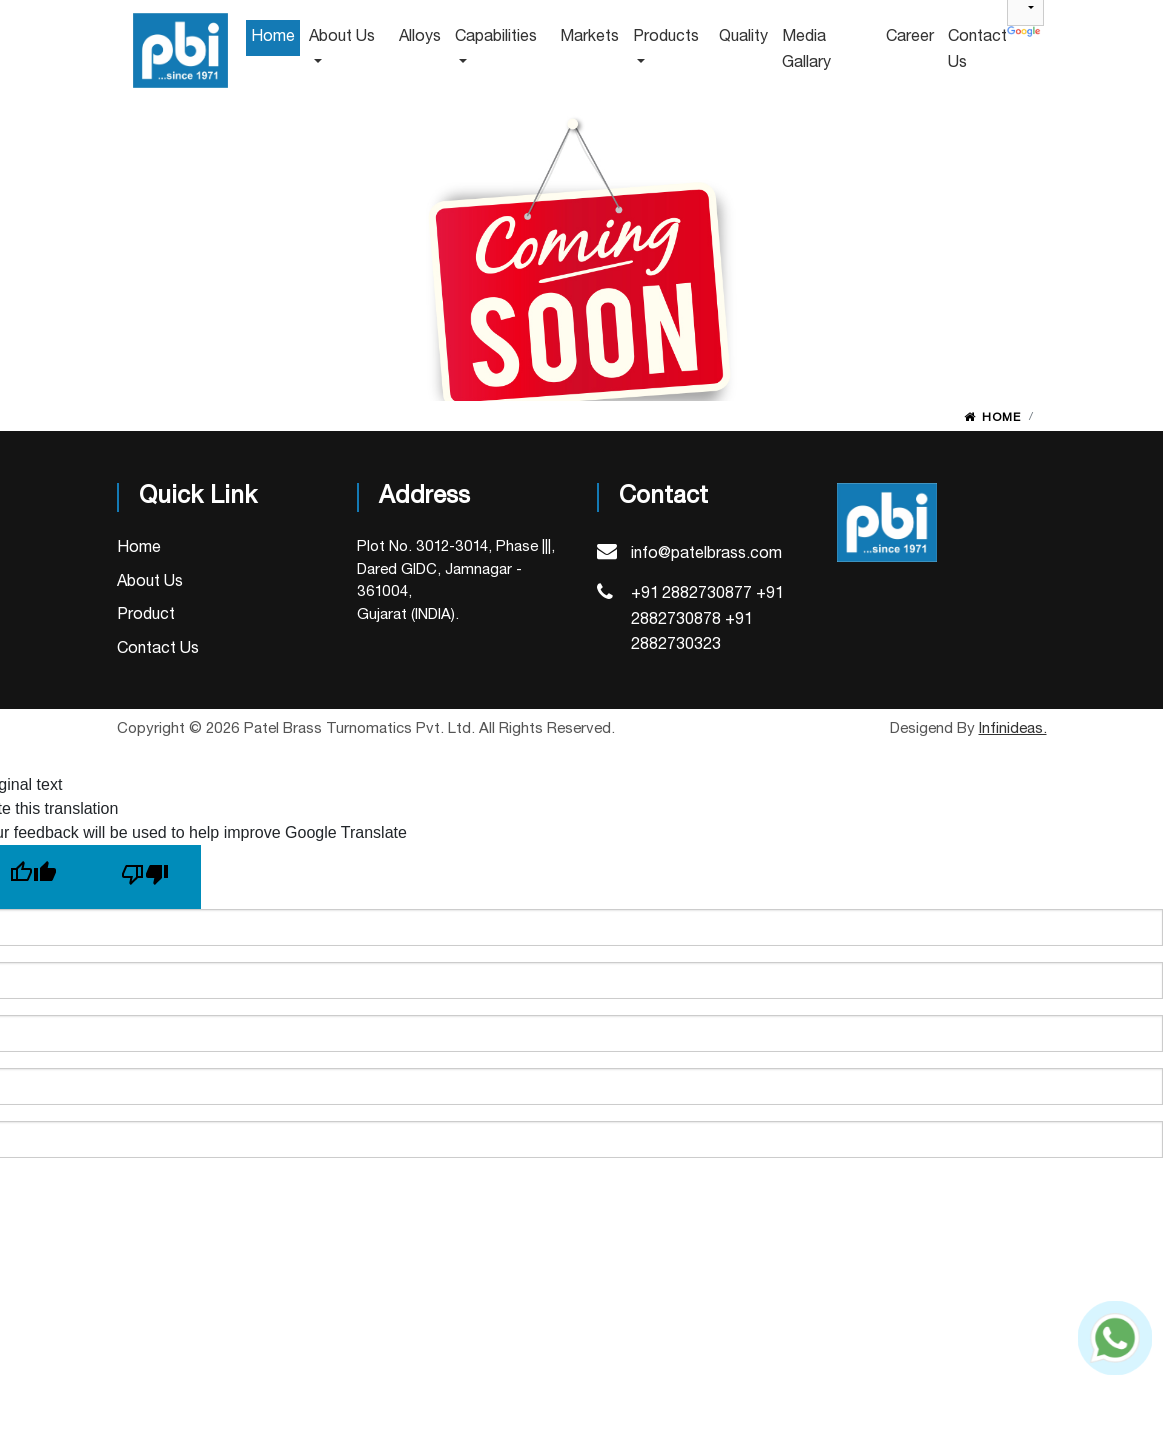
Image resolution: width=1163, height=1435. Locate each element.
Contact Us (158, 649)
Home (1001, 417)
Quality (743, 37)
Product (146, 615)
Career (910, 37)
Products (666, 37)
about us (342, 37)
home (273, 37)
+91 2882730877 (691, 594)
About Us (150, 582)
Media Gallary (806, 50)
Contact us (977, 50)
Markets (589, 37)
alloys (420, 37)
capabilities (496, 37)
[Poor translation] (145, 877)
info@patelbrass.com (706, 554)
